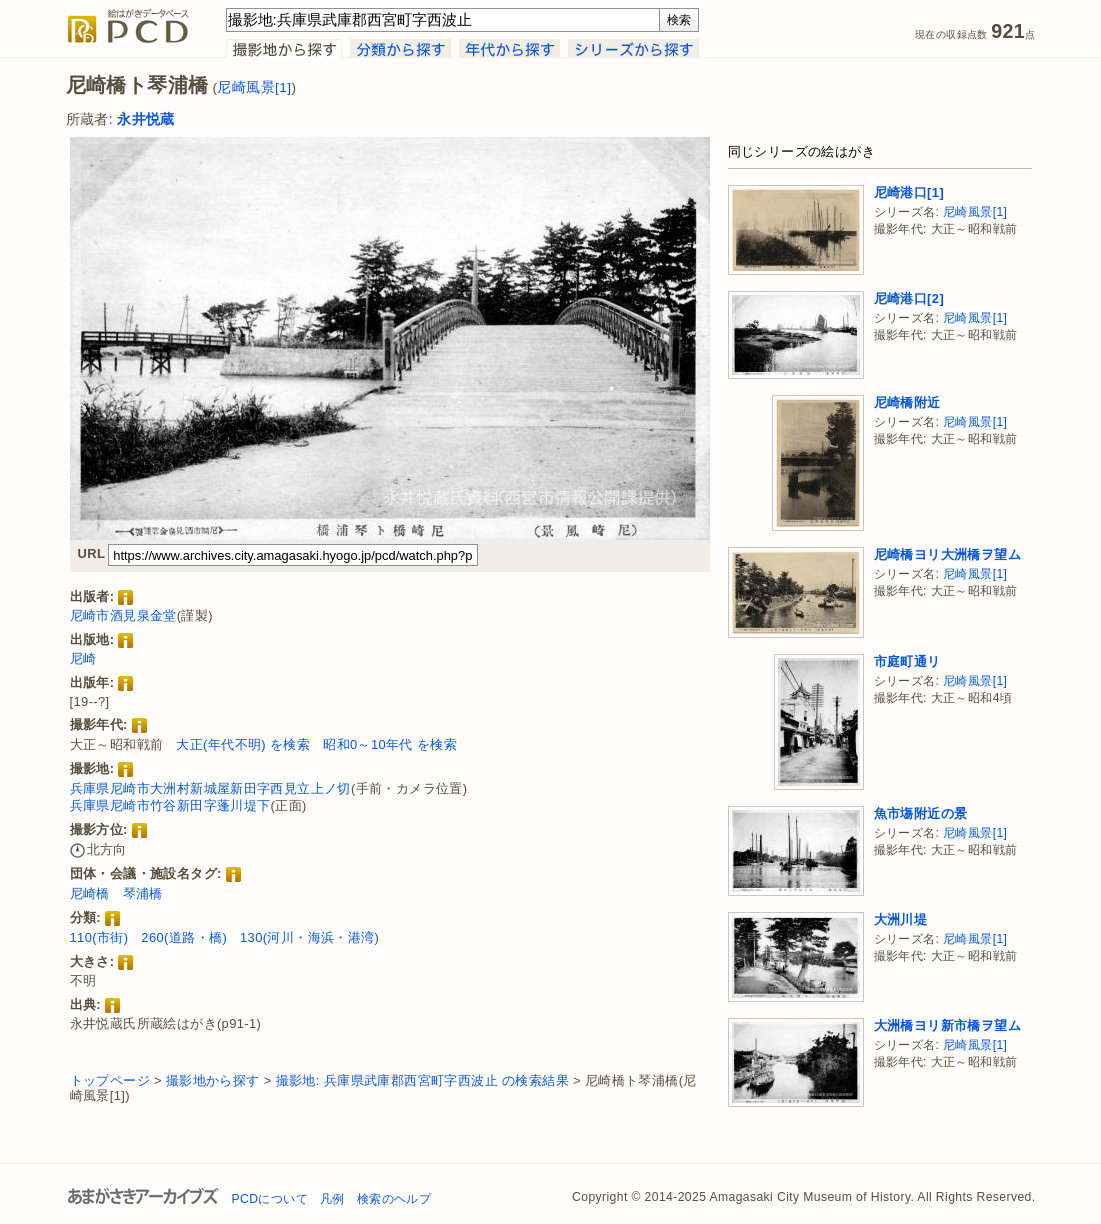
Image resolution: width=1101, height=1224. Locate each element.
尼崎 (83, 658)
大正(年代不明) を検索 (243, 744)
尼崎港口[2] (909, 298)
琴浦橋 (143, 893)
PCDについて (270, 1199)
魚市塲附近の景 (921, 813)
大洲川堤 (901, 919)
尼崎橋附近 (907, 402)
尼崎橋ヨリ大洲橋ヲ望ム (947, 554)
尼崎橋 (90, 893)
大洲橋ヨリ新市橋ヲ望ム (947, 1025)
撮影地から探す (213, 1080)
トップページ (110, 1080)
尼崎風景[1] (254, 87)
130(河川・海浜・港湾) (309, 937)
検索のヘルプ (394, 1199)
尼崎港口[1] (909, 192)
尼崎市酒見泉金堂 (123, 615)
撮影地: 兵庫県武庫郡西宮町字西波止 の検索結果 (422, 1080)
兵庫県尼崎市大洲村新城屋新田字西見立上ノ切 (210, 788)
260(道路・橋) (184, 937)
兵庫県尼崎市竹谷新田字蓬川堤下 (170, 805)
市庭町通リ (907, 661)
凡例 (332, 1199)
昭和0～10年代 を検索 (390, 744)
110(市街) (99, 937)
